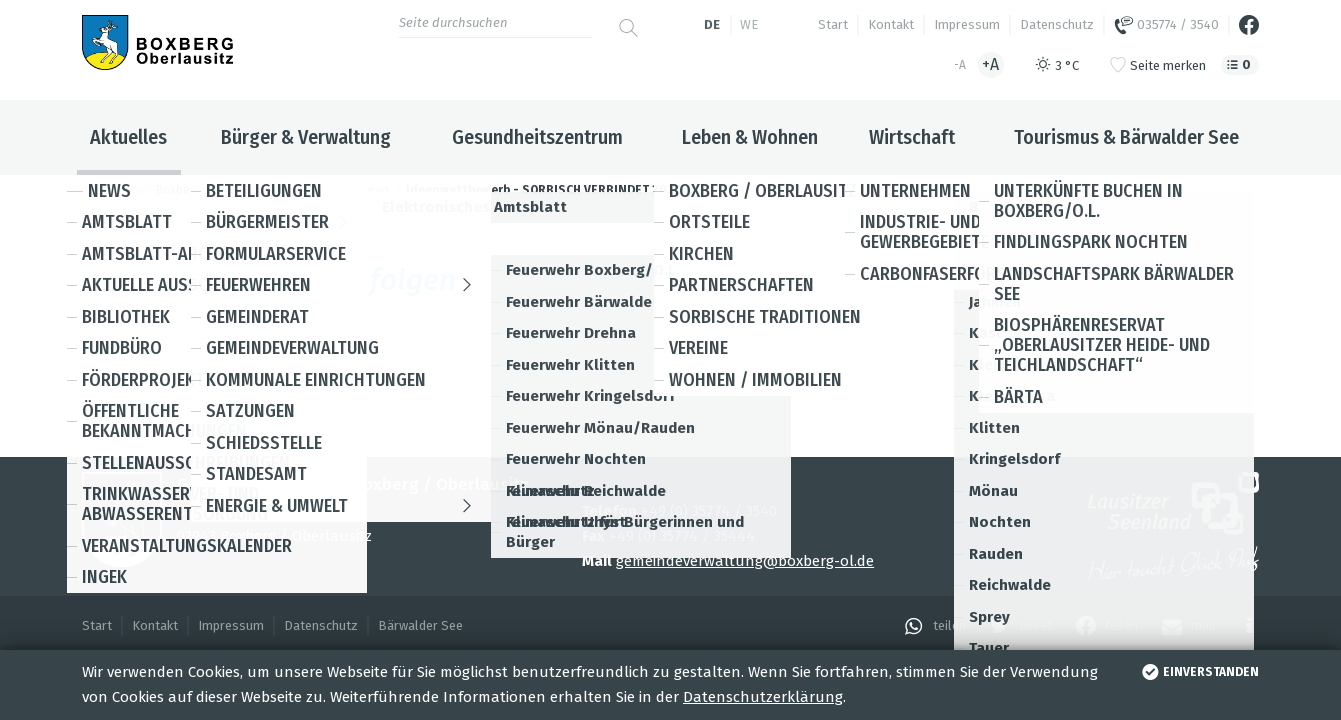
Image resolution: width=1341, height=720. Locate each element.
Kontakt (891, 24)
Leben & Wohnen (750, 137)
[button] (930, 626)
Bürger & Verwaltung (306, 137)
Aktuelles (128, 137)
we (749, 24)
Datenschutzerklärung (763, 697)
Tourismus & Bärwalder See (1126, 137)
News (375, 190)
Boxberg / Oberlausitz (216, 190)
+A (990, 64)
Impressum (967, 24)
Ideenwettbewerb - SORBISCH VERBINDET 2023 (543, 190)
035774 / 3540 (1166, 25)
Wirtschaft (912, 137)
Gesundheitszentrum (537, 137)
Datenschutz (1057, 24)
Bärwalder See (420, 625)
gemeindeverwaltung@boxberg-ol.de (745, 561)
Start (833, 24)
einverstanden (1198, 672)
